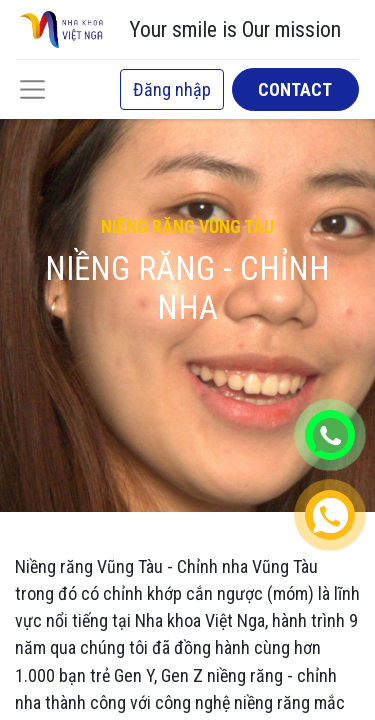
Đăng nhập (172, 89)
